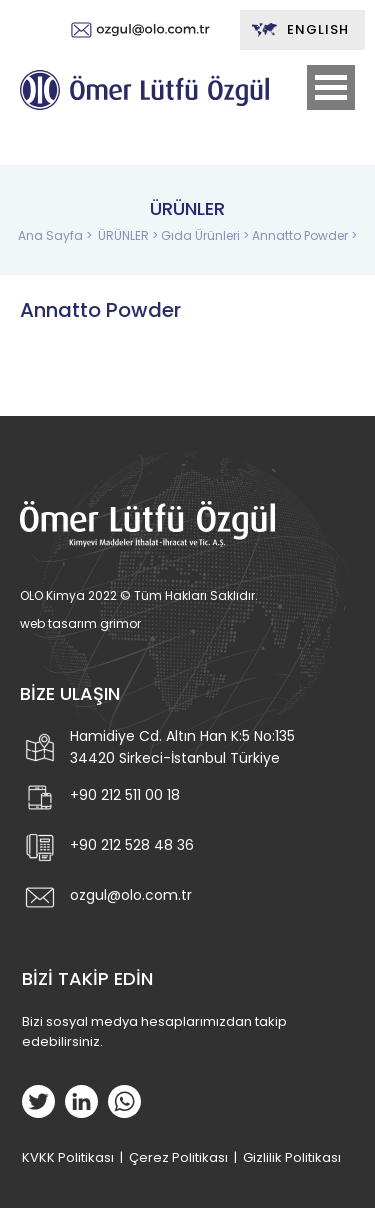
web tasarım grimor (80, 623)
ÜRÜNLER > (129, 235)
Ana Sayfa (52, 235)
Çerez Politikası (178, 1157)
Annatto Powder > (304, 235)
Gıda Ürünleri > (206, 235)
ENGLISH (299, 30)
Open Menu (331, 87)
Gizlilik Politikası (292, 1157)
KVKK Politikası (68, 1157)
